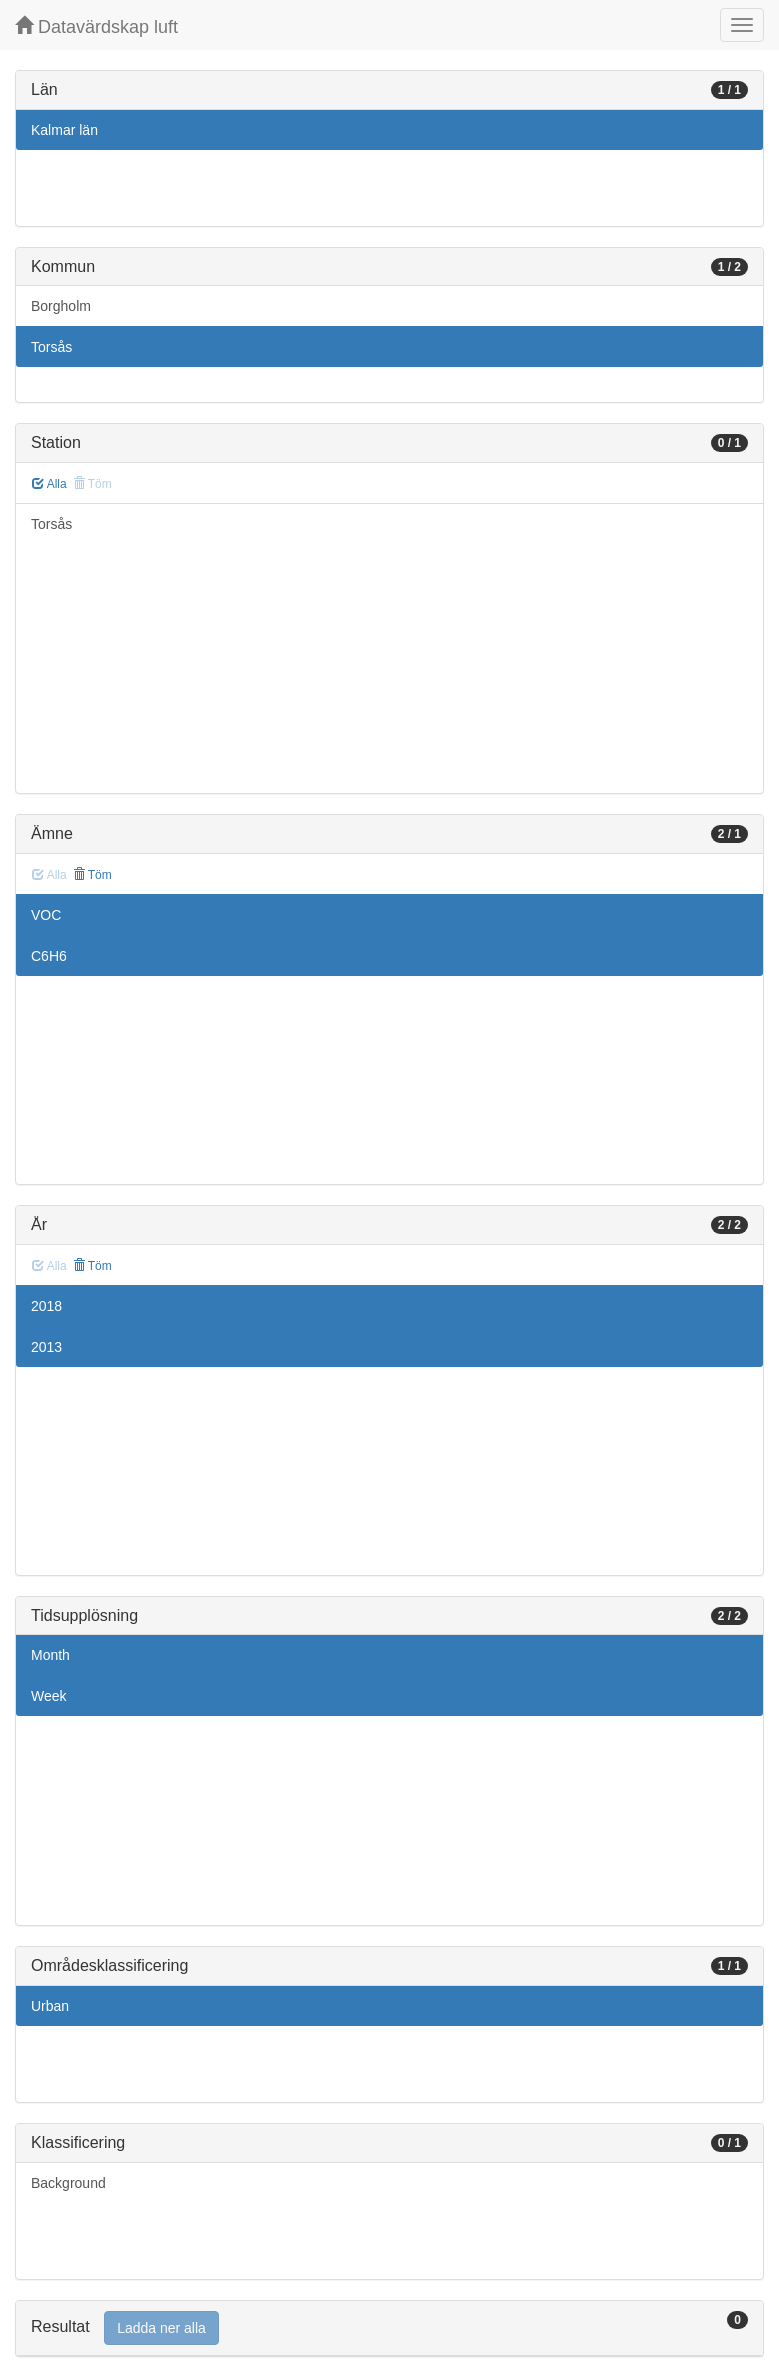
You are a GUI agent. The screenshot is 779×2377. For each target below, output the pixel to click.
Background (68, 2183)
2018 (46, 1306)
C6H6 (49, 956)
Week (49, 1696)
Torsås (51, 347)
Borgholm (61, 306)
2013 (46, 1347)
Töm (92, 875)
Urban (50, 2006)
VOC (46, 915)
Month (50, 1655)
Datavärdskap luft (96, 26)
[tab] (389, 2328)
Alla (49, 484)
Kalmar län (64, 130)
